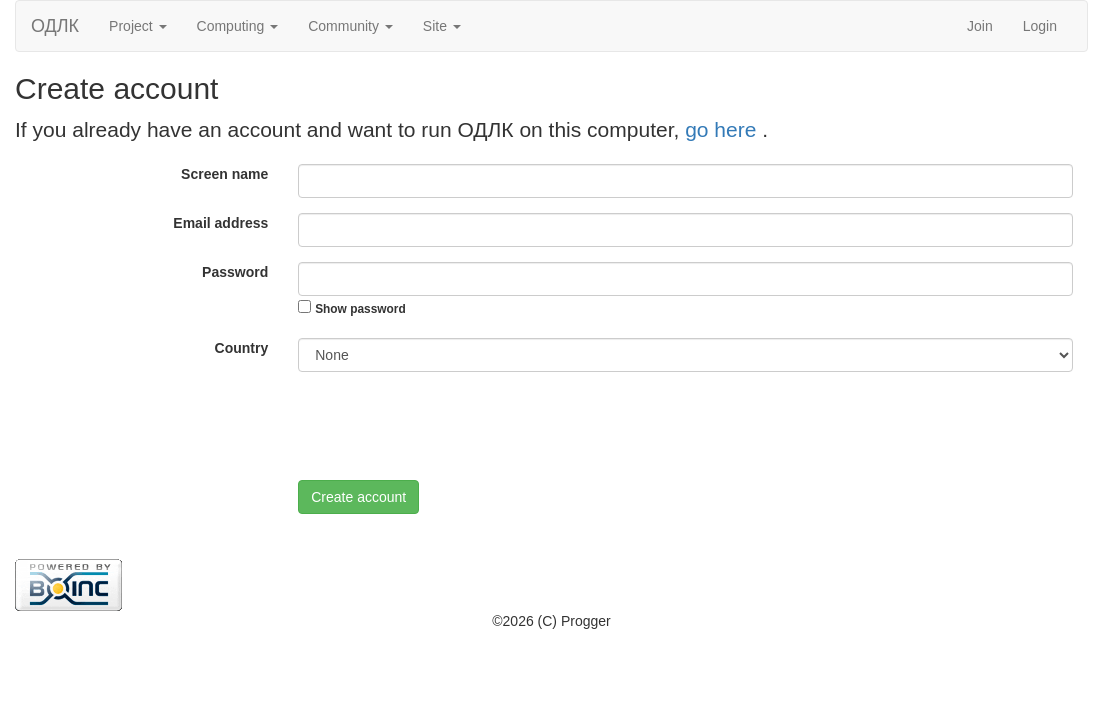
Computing (238, 26)
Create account (358, 497)
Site (442, 26)
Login (1040, 26)
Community (350, 26)
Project (137, 26)
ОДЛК (55, 26)
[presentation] (450, 426)
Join (980, 26)
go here (723, 129)
